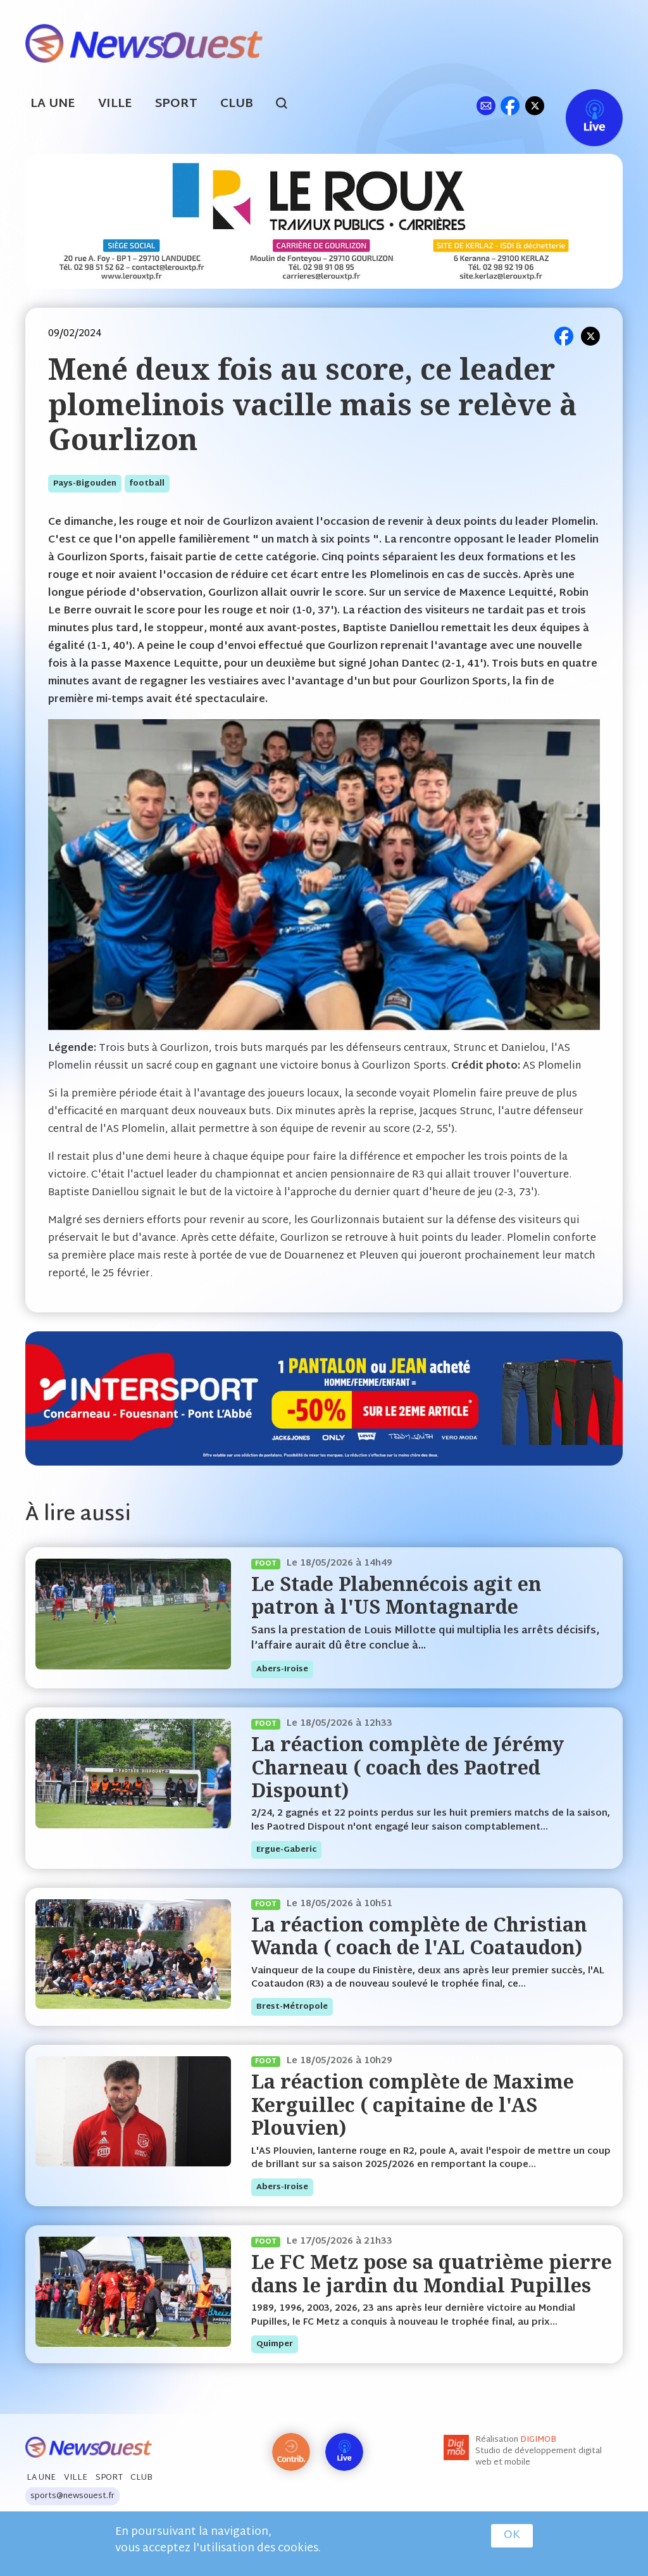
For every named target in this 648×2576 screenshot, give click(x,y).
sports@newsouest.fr (72, 2496)
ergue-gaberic (286, 1849)
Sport (176, 104)
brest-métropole (292, 2006)
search (288, 105)
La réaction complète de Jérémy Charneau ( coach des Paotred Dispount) (407, 1767)
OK (512, 2535)
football (147, 483)
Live (581, 105)
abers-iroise (282, 1669)
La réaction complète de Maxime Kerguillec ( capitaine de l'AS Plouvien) (412, 2104)
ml (486, 105)
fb (509, 105)
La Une (52, 104)
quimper (274, 2344)
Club (236, 104)
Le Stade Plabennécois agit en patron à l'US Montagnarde (396, 1595)
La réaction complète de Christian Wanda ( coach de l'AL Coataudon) (419, 1935)
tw (535, 105)
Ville (115, 104)
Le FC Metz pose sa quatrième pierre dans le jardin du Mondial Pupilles (431, 2273)
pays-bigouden (84, 483)
